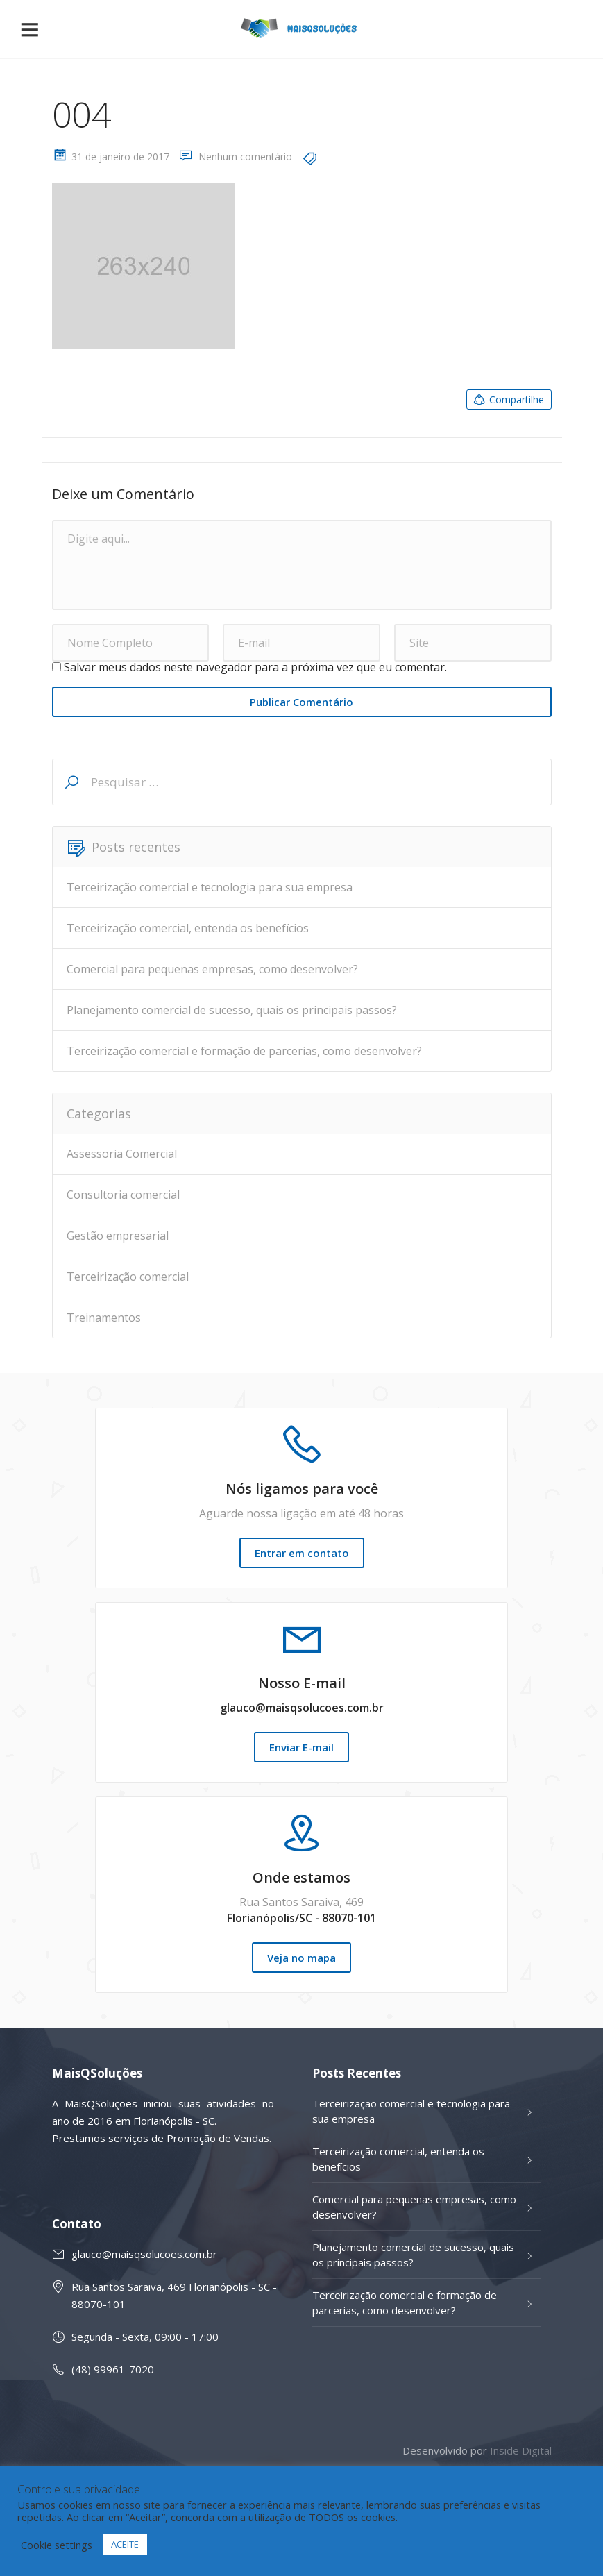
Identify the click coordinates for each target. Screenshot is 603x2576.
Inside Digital (521, 2450)
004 (82, 114)
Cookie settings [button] (56, 2545)
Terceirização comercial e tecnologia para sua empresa (210, 887)
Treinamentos (104, 1317)
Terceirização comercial (128, 1276)
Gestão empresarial (118, 1235)
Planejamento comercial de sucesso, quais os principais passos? (232, 1010)
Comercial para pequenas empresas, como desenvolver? (212, 969)
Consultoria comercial (123, 1194)
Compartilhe (508, 400)
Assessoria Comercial (122, 1153)
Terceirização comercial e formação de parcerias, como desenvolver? (244, 1051)
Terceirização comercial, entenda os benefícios (188, 928)
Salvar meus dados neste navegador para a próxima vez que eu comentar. (255, 667)
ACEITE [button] (125, 2544)
